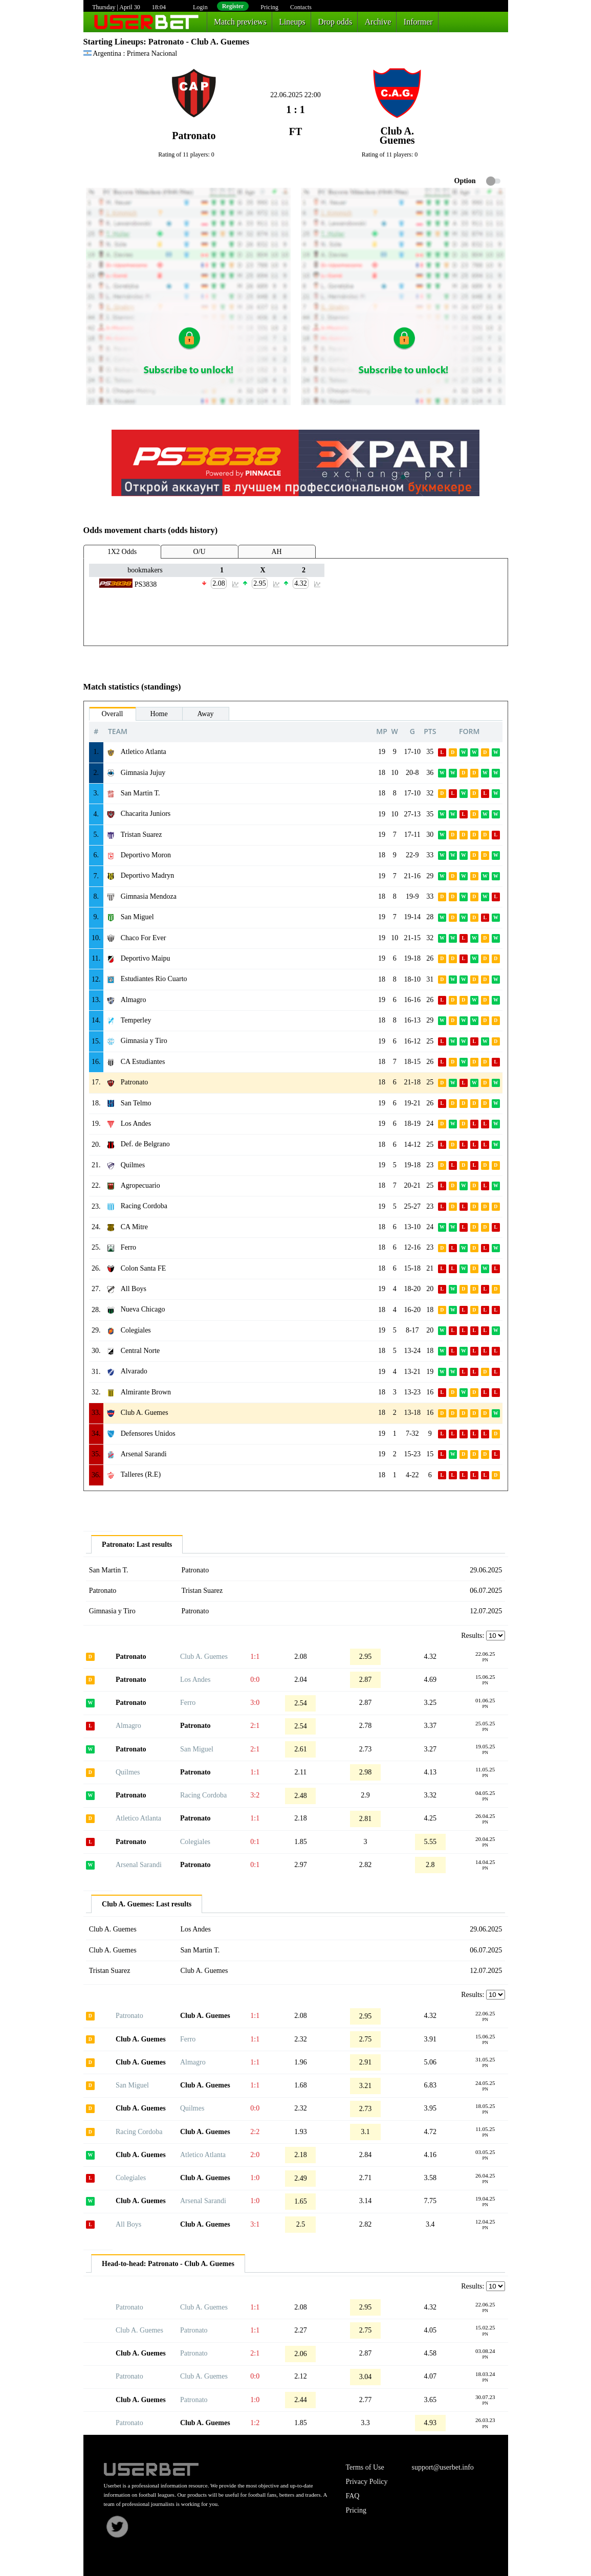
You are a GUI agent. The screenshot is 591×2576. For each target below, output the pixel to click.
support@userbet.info (442, 2467)
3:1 (254, 2224)
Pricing (269, 7)
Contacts (301, 7)
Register (233, 6)
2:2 (254, 2132)
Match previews (240, 21)
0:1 (254, 1842)
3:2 (254, 1795)
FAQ (353, 2496)
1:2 (254, 2423)
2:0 (254, 2155)
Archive (378, 21)
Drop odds (335, 21)
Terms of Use (365, 2467)
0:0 (254, 1679)
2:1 (254, 1725)
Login (200, 7)
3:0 (254, 1702)
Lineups (292, 21)
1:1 (254, 1656)
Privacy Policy (367, 2481)
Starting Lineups (113, 42)
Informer (418, 21)
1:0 (254, 2178)
